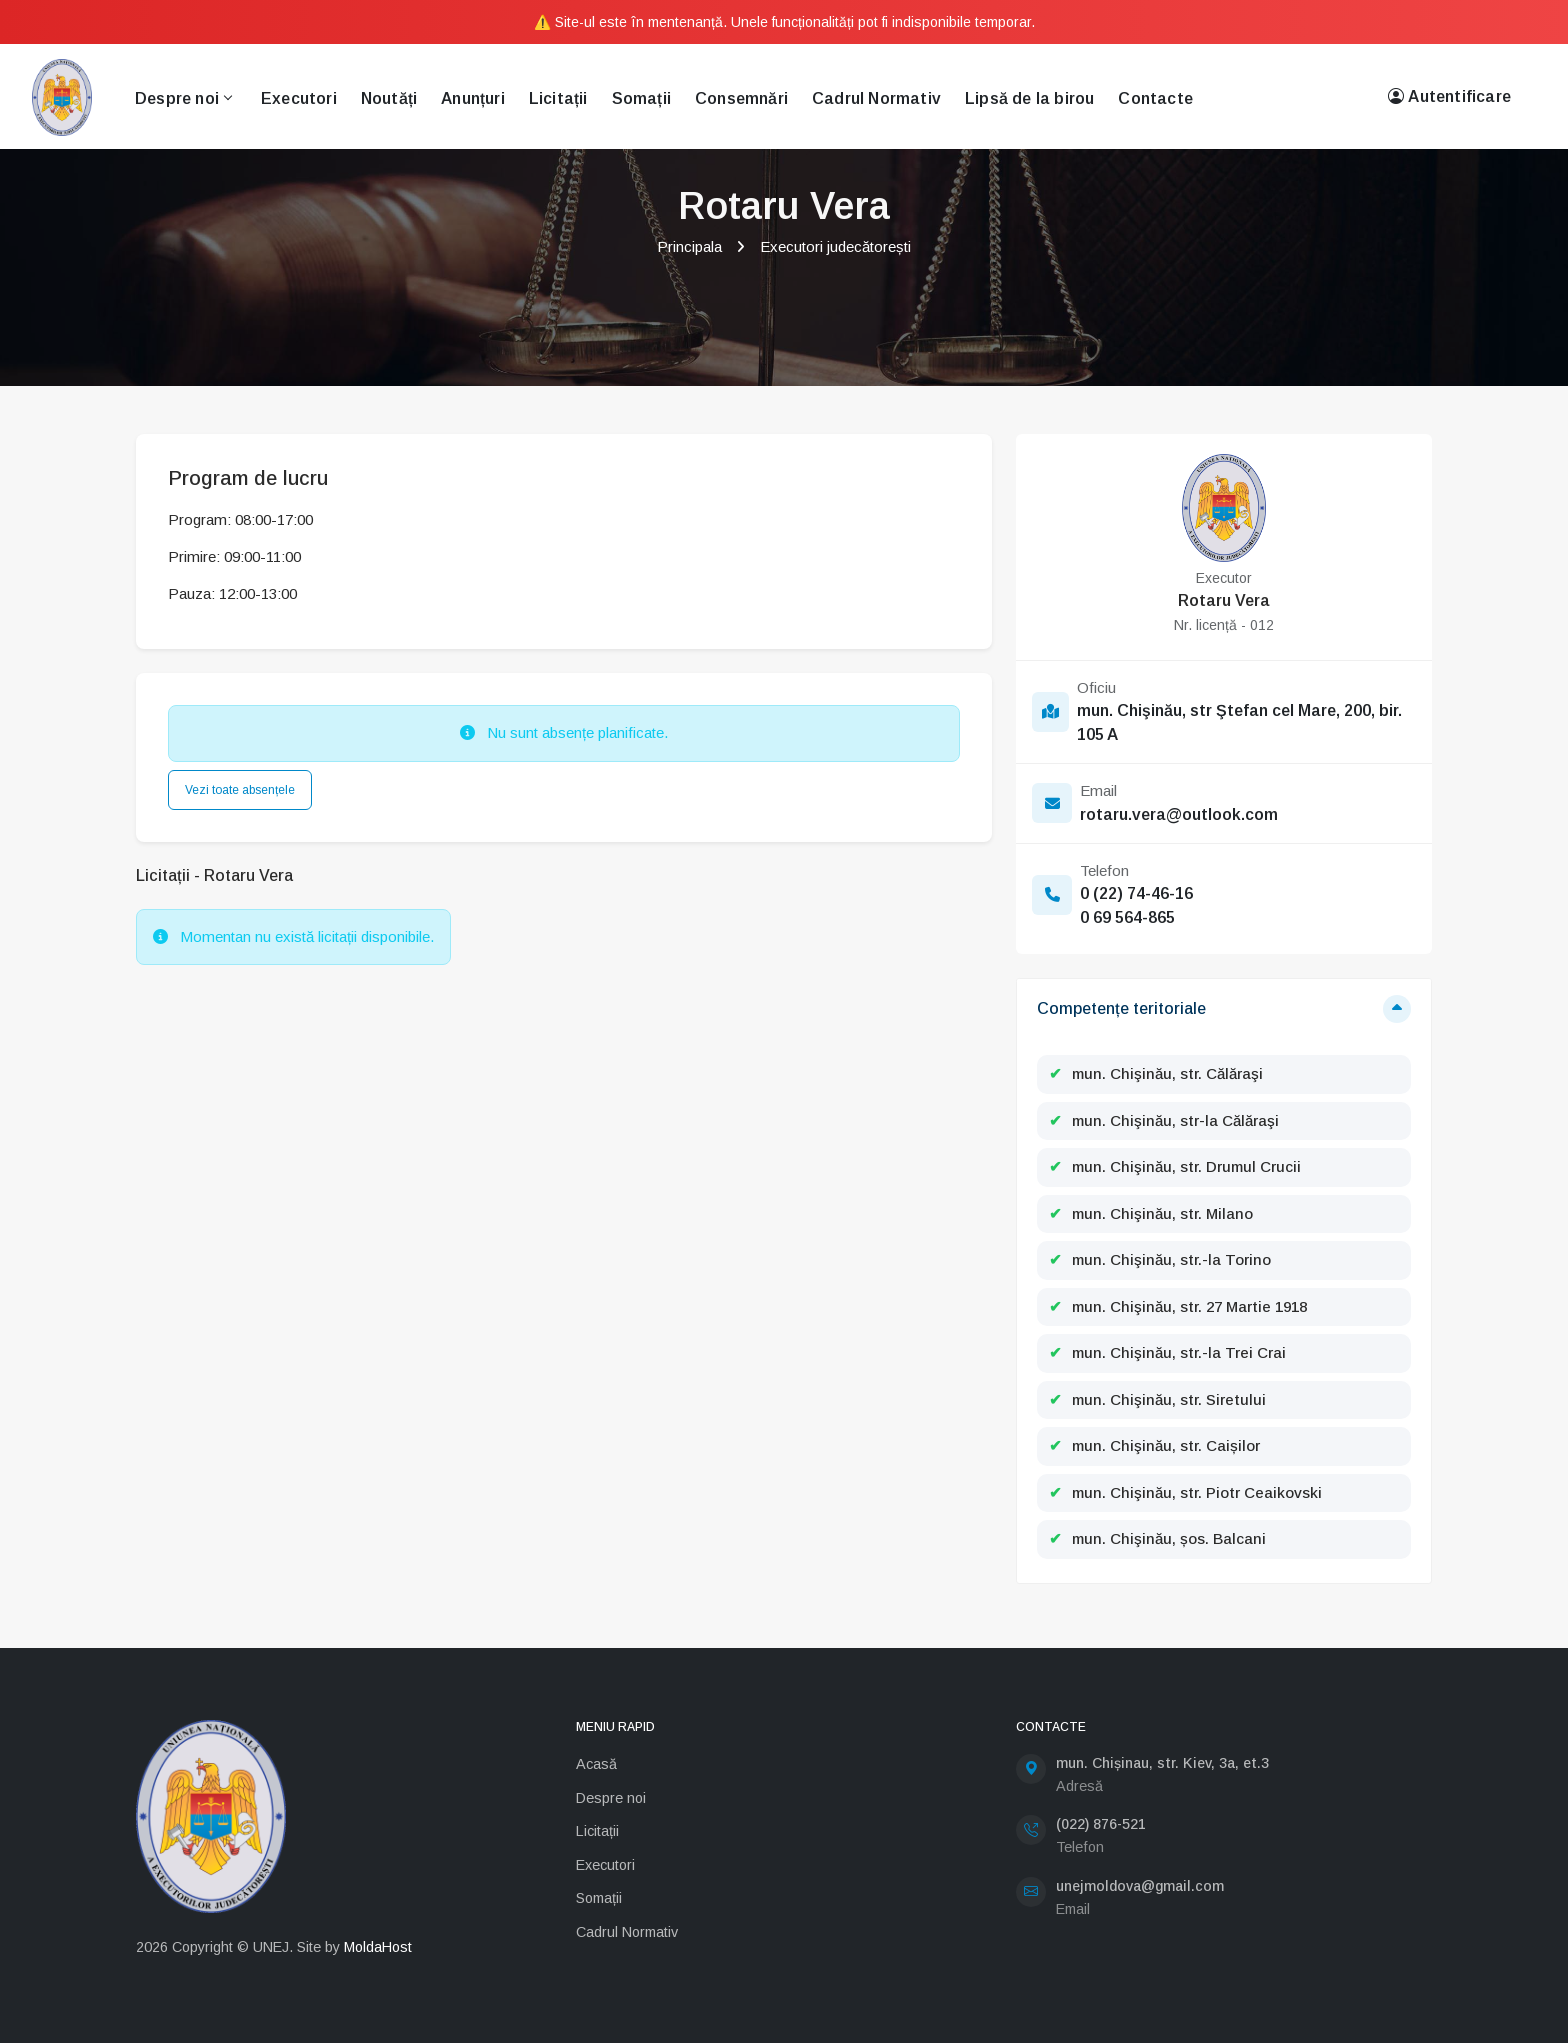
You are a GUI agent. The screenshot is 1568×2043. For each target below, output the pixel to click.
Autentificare (1449, 97)
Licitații (558, 98)
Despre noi (183, 98)
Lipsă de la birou (1029, 98)
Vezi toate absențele (240, 790)
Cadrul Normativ (876, 98)
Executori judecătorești (835, 246)
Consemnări (741, 98)
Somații (641, 98)
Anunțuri (473, 98)
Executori (299, 98)
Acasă (596, 1764)
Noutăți (389, 98)
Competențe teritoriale (1121, 1008)
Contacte (1155, 98)
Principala (689, 246)
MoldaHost (378, 1947)
